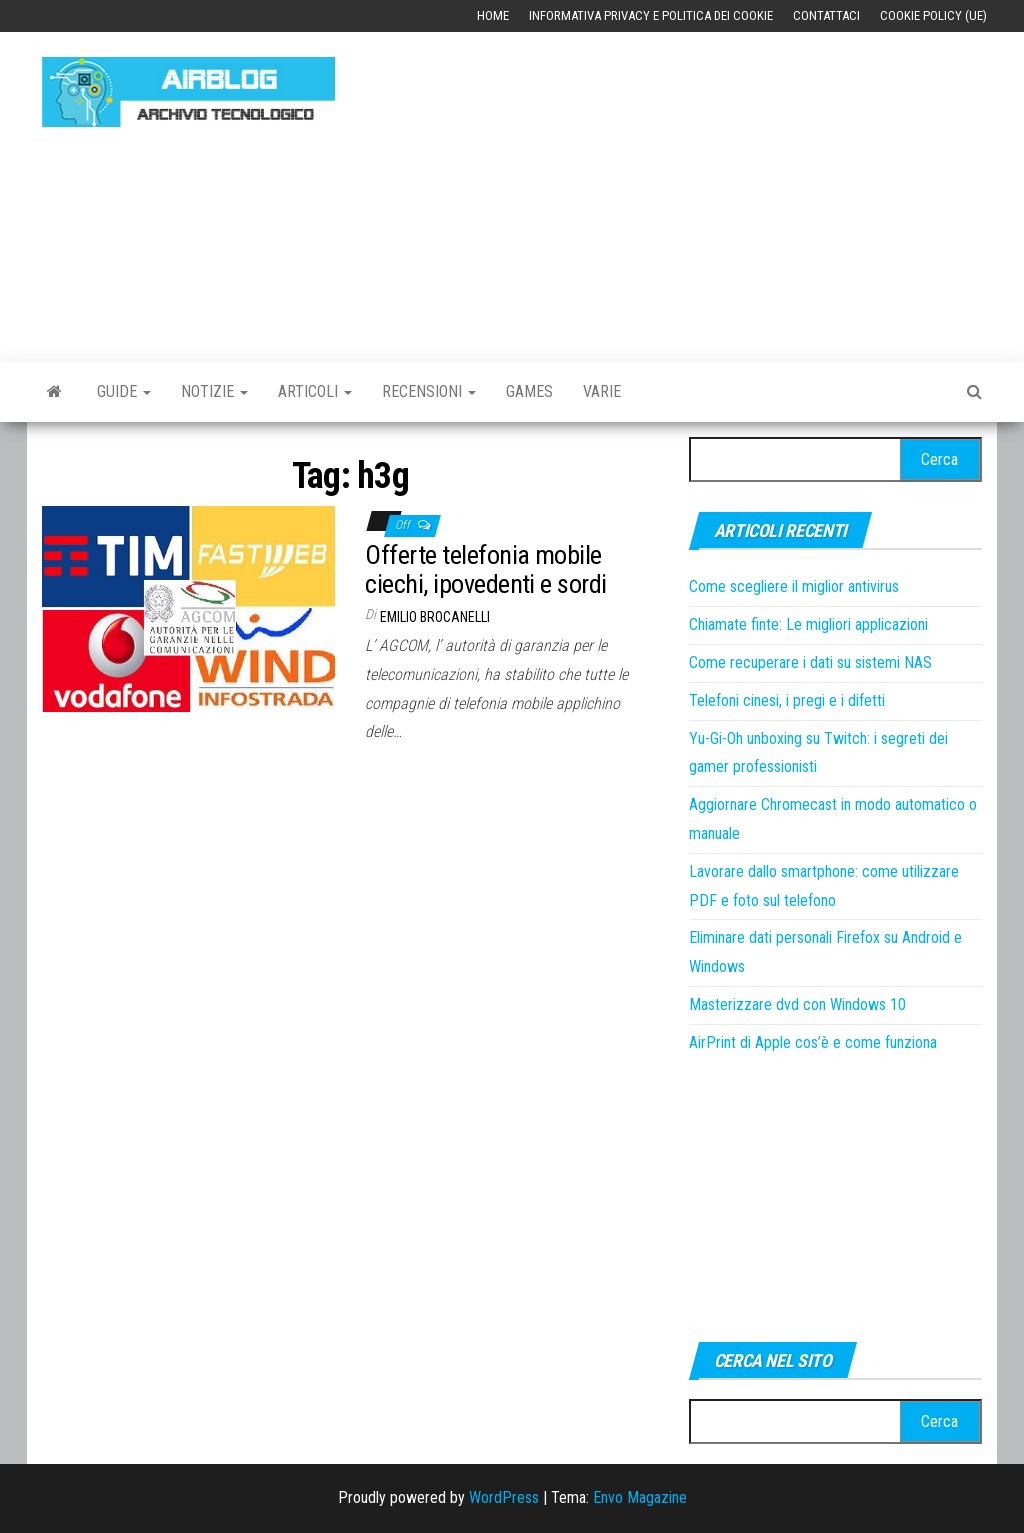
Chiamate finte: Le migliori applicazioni (808, 624)
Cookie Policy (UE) (933, 15)
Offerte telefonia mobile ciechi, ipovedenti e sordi (485, 569)
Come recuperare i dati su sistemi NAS (810, 662)
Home (493, 15)
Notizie (214, 391)
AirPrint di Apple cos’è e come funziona (813, 1042)
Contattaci (826, 15)
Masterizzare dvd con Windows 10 (797, 1004)
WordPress (504, 1497)
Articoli (315, 391)
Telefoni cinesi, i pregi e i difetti (787, 700)
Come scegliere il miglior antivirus (794, 586)
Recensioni (429, 391)
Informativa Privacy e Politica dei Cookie (651, 15)
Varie (602, 391)
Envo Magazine (640, 1497)
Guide (124, 391)
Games (529, 391)
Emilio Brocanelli (435, 617)
